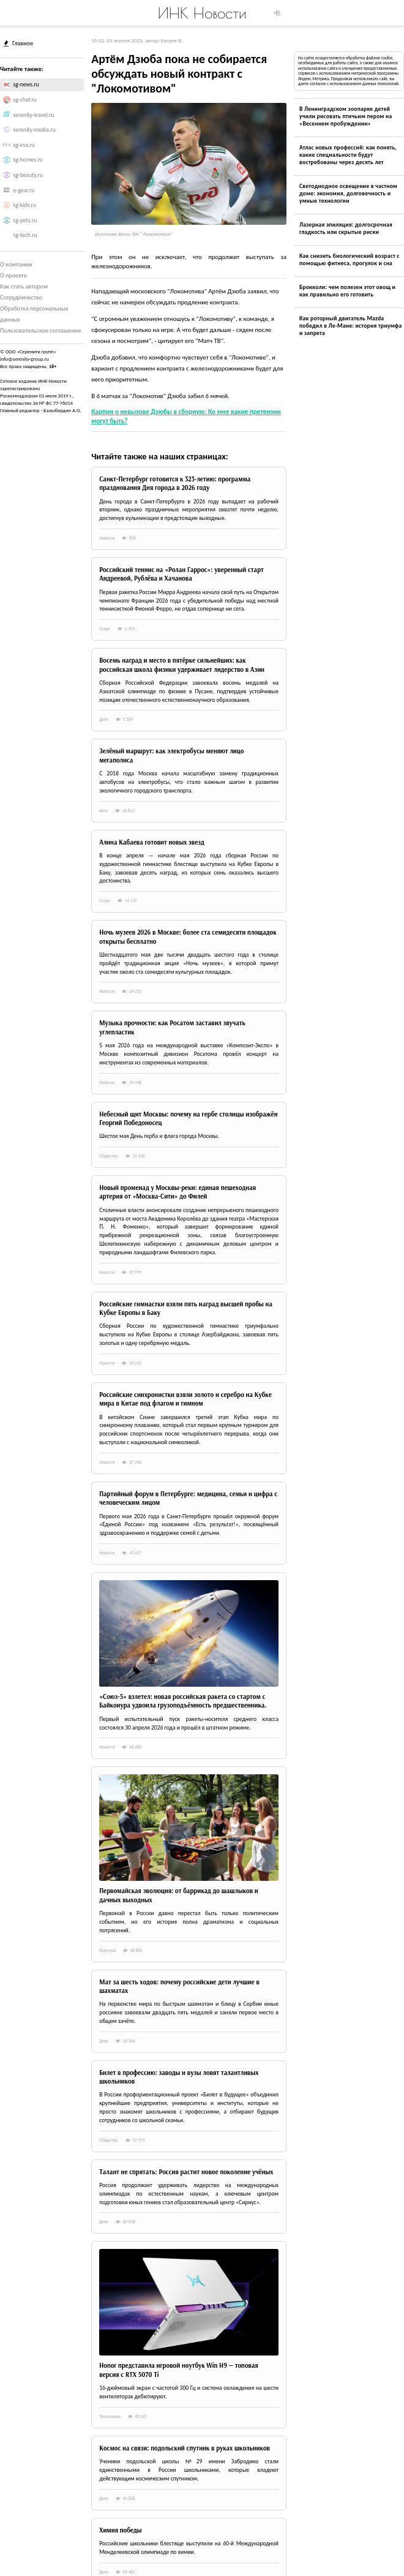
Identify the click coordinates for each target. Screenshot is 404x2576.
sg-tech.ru (25, 235)
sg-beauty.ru (28, 175)
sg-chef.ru (25, 100)
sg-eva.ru (24, 145)
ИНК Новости (202, 12)
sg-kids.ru (24, 205)
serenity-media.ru (34, 130)
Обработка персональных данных (34, 313)
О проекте (13, 275)
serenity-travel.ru (33, 115)
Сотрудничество (21, 297)
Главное (18, 43)
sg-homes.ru (28, 160)
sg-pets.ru (25, 220)
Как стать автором (24, 286)
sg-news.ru (26, 84)
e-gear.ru (24, 190)
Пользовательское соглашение (40, 330)
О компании (16, 264)
